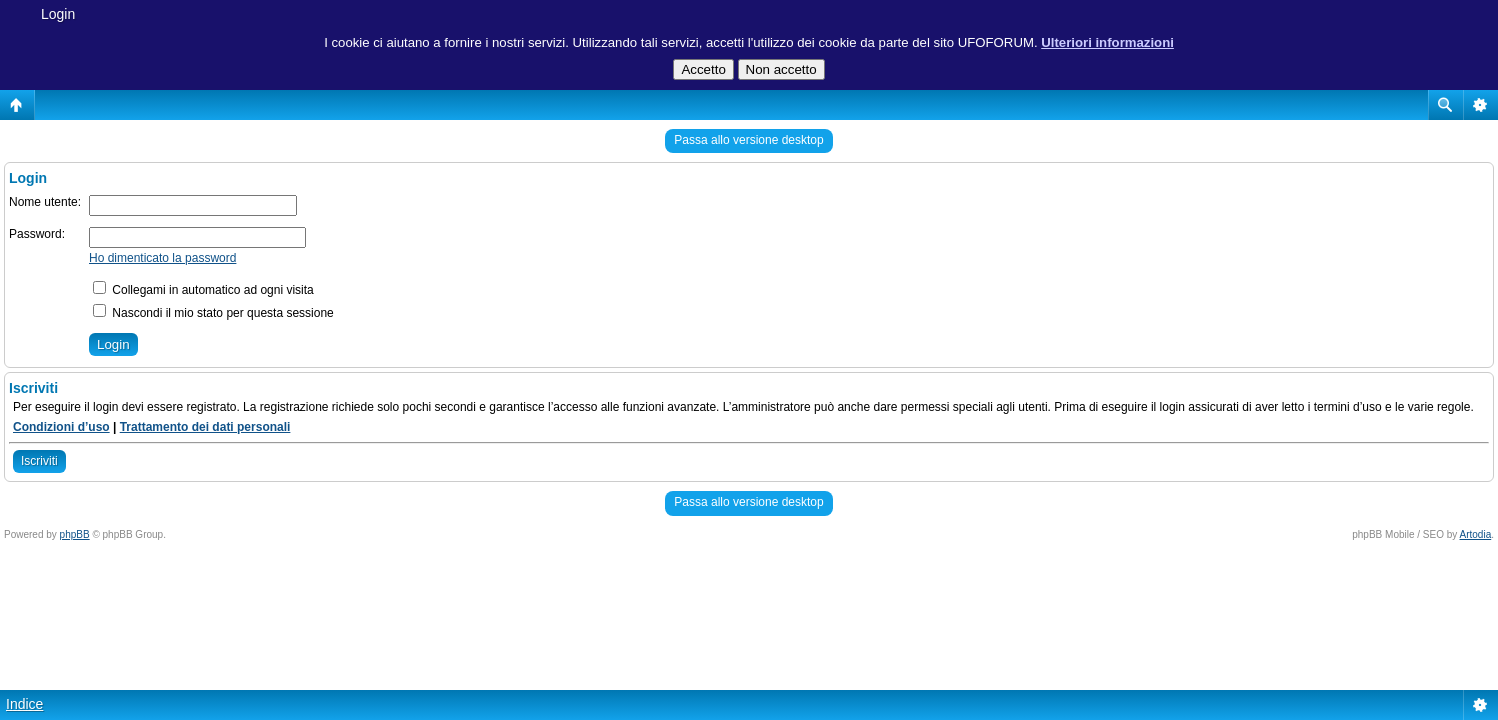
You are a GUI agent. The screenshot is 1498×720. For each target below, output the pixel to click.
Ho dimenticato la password (162, 258)
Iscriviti (39, 461)
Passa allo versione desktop (748, 140)
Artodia (1476, 534)
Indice (24, 704)
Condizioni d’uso (61, 427)
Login (58, 14)
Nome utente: (45, 202)
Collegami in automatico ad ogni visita (203, 290)
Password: (37, 234)
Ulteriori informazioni (1107, 42)
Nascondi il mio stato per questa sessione (213, 313)
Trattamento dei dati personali (205, 427)
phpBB (75, 534)
